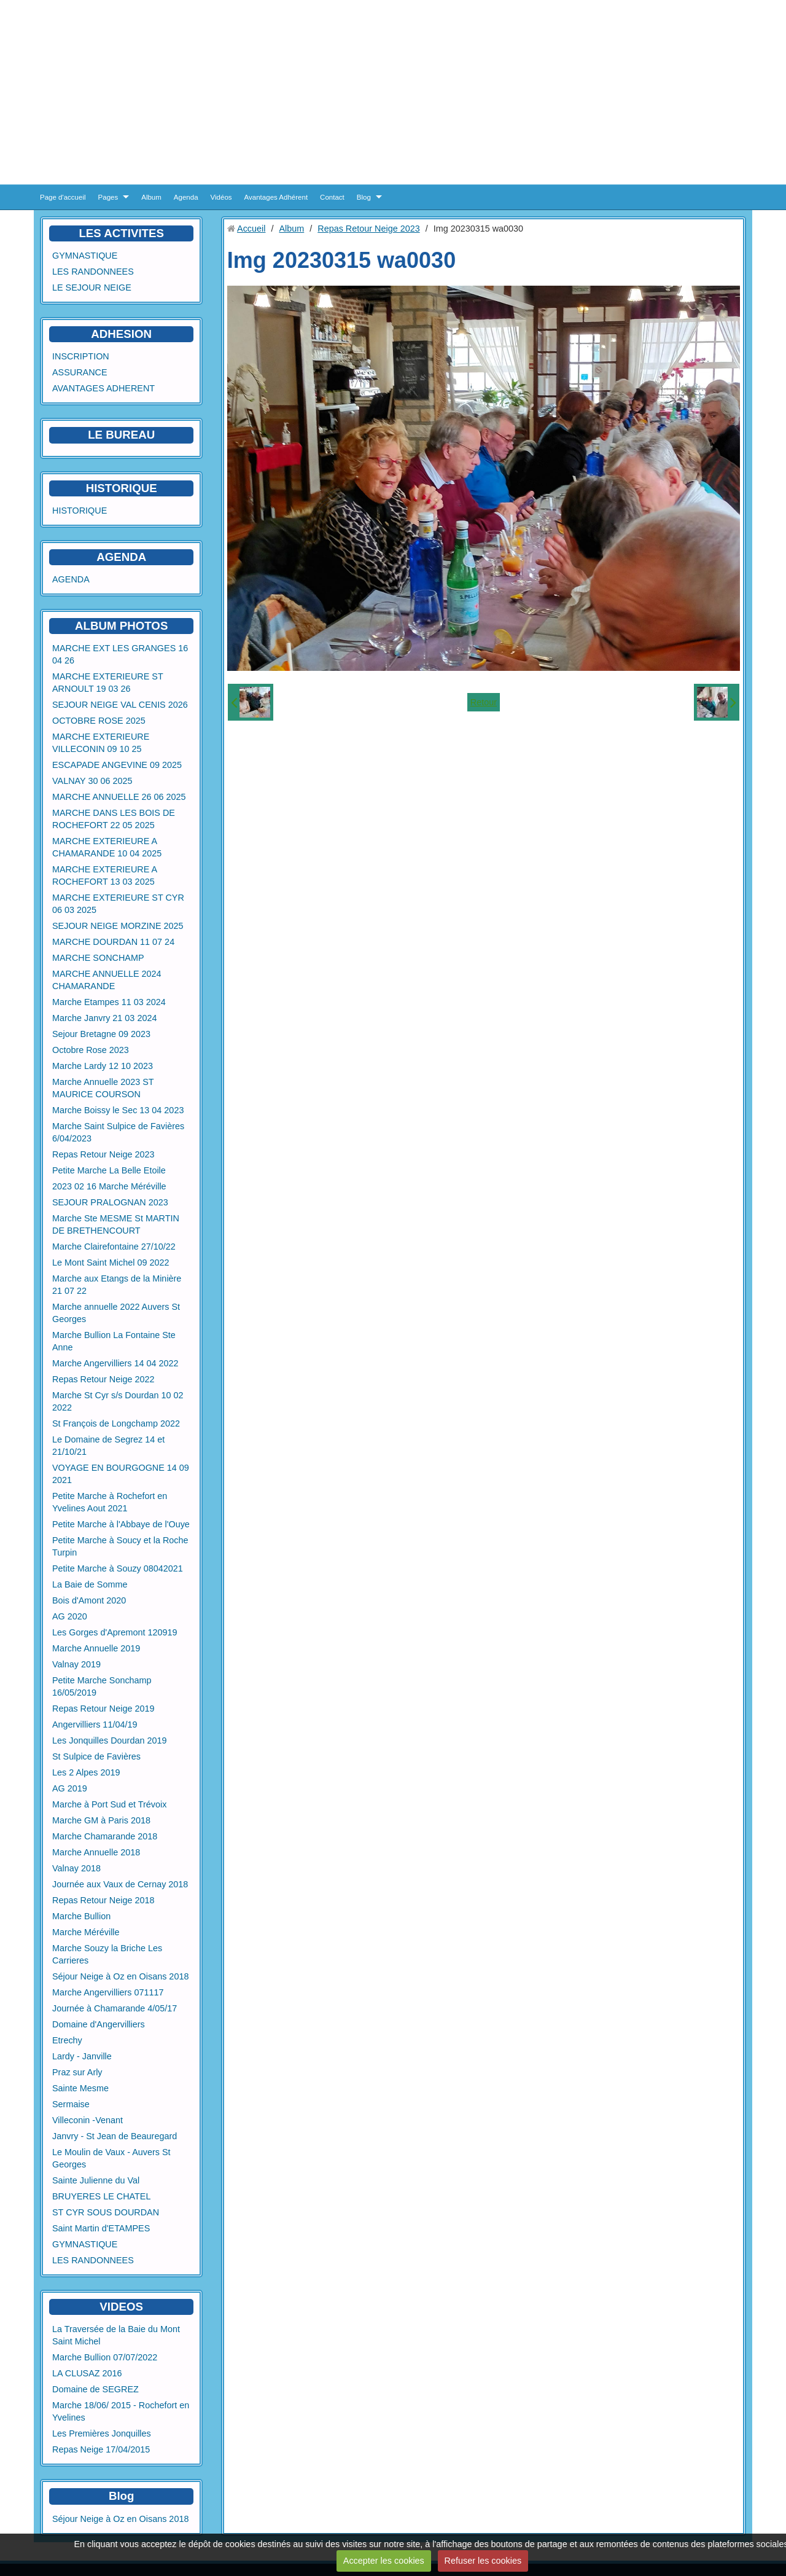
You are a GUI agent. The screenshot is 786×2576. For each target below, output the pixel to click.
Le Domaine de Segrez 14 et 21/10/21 (108, 1446)
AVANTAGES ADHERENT (103, 388)
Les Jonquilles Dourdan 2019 (109, 1740)
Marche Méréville (86, 1932)
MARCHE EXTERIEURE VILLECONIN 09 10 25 (100, 743)
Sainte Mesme (80, 2088)
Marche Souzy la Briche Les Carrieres (107, 1954)
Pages (108, 197)
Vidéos (221, 197)
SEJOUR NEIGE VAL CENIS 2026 (120, 705)
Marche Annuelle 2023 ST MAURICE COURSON (103, 1088)
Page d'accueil (63, 197)
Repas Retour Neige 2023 (103, 1154)
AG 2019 (69, 1788)
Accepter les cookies (383, 2561)
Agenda (186, 197)
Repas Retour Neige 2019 (103, 1708)
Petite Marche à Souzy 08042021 (117, 1568)
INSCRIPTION (80, 356)
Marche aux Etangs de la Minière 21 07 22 (116, 1285)
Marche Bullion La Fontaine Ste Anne (114, 1341)
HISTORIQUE (121, 488)
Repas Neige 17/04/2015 (101, 2449)
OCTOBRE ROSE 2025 (99, 721)
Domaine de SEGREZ (95, 2389)
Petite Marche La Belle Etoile (109, 1170)
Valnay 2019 (76, 1664)
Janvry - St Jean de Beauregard (114, 2136)
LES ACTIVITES (121, 233)
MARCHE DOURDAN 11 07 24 (113, 942)
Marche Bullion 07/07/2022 (104, 2357)
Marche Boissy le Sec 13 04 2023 (118, 1110)
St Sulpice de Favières (96, 1756)
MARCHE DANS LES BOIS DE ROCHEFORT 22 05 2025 (113, 819)
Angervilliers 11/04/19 (94, 1724)
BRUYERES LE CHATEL (101, 2196)
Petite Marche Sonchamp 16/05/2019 (102, 1686)
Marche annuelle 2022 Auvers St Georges (116, 1313)
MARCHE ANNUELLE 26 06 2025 (119, 797)
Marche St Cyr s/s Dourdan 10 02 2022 (118, 1401)
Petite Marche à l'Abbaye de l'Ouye (121, 1524)
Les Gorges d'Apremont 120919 (114, 1632)
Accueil (251, 228)
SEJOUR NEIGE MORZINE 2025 (118, 926)
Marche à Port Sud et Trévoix (109, 1804)
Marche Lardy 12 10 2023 (102, 1066)
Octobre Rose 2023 (90, 1050)
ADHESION (121, 333)
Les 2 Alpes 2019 (86, 1772)
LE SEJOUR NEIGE (91, 287)
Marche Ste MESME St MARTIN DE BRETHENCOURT (115, 1224)
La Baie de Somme (89, 1584)
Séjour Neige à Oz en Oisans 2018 (120, 1976)
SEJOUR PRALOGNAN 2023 (110, 1202)
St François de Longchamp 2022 (116, 1423)
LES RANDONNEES (93, 271)
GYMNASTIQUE (84, 255)
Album (151, 197)
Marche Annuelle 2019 (96, 1648)
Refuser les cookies (483, 2561)
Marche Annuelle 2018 (96, 1852)
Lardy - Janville (82, 2056)
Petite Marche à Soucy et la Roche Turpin (120, 1546)
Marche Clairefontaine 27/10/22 (114, 1246)
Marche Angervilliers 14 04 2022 (115, 1363)
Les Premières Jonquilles (101, 2433)
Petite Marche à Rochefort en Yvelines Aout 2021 (109, 1502)
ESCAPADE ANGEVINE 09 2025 (117, 765)
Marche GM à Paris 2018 (101, 1820)
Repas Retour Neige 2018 (103, 1900)
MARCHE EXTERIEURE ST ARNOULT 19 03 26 (107, 682)
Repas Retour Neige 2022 (103, 1379)
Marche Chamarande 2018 (104, 1836)
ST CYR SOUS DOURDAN (105, 2212)
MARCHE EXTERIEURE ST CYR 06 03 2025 (118, 904)
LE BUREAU (121, 434)
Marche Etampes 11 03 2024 (109, 1002)
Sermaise (71, 2104)
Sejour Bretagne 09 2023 (101, 1034)
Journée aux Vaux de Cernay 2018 (120, 1884)
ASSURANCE (79, 372)
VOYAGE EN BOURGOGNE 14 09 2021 (120, 1474)
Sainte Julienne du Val (95, 2180)
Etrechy (67, 2040)
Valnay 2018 (76, 1868)
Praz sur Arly (77, 2072)
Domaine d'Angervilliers (98, 2024)
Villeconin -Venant (87, 2120)
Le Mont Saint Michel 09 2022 (110, 1262)
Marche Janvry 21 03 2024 (104, 1018)
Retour (483, 702)
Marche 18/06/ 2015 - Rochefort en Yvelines (120, 2411)
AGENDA (71, 579)
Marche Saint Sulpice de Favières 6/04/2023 (118, 1132)
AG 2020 (69, 1616)
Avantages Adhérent (276, 197)
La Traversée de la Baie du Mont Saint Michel (116, 2335)
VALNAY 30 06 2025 (92, 781)
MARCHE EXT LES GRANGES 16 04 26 (120, 654)
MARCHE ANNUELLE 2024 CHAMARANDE (106, 980)
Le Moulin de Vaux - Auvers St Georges (111, 2158)
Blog (364, 197)
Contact (332, 197)
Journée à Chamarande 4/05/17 (114, 2008)
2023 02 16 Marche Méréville (109, 1186)
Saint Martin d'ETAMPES (101, 2228)
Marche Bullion (81, 1916)
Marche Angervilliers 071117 (108, 1992)
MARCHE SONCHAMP (98, 958)
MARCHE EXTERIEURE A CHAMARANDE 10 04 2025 (106, 847)
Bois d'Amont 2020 (89, 1600)
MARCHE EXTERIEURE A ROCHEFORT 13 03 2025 (104, 875)
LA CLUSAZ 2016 (87, 2373)
